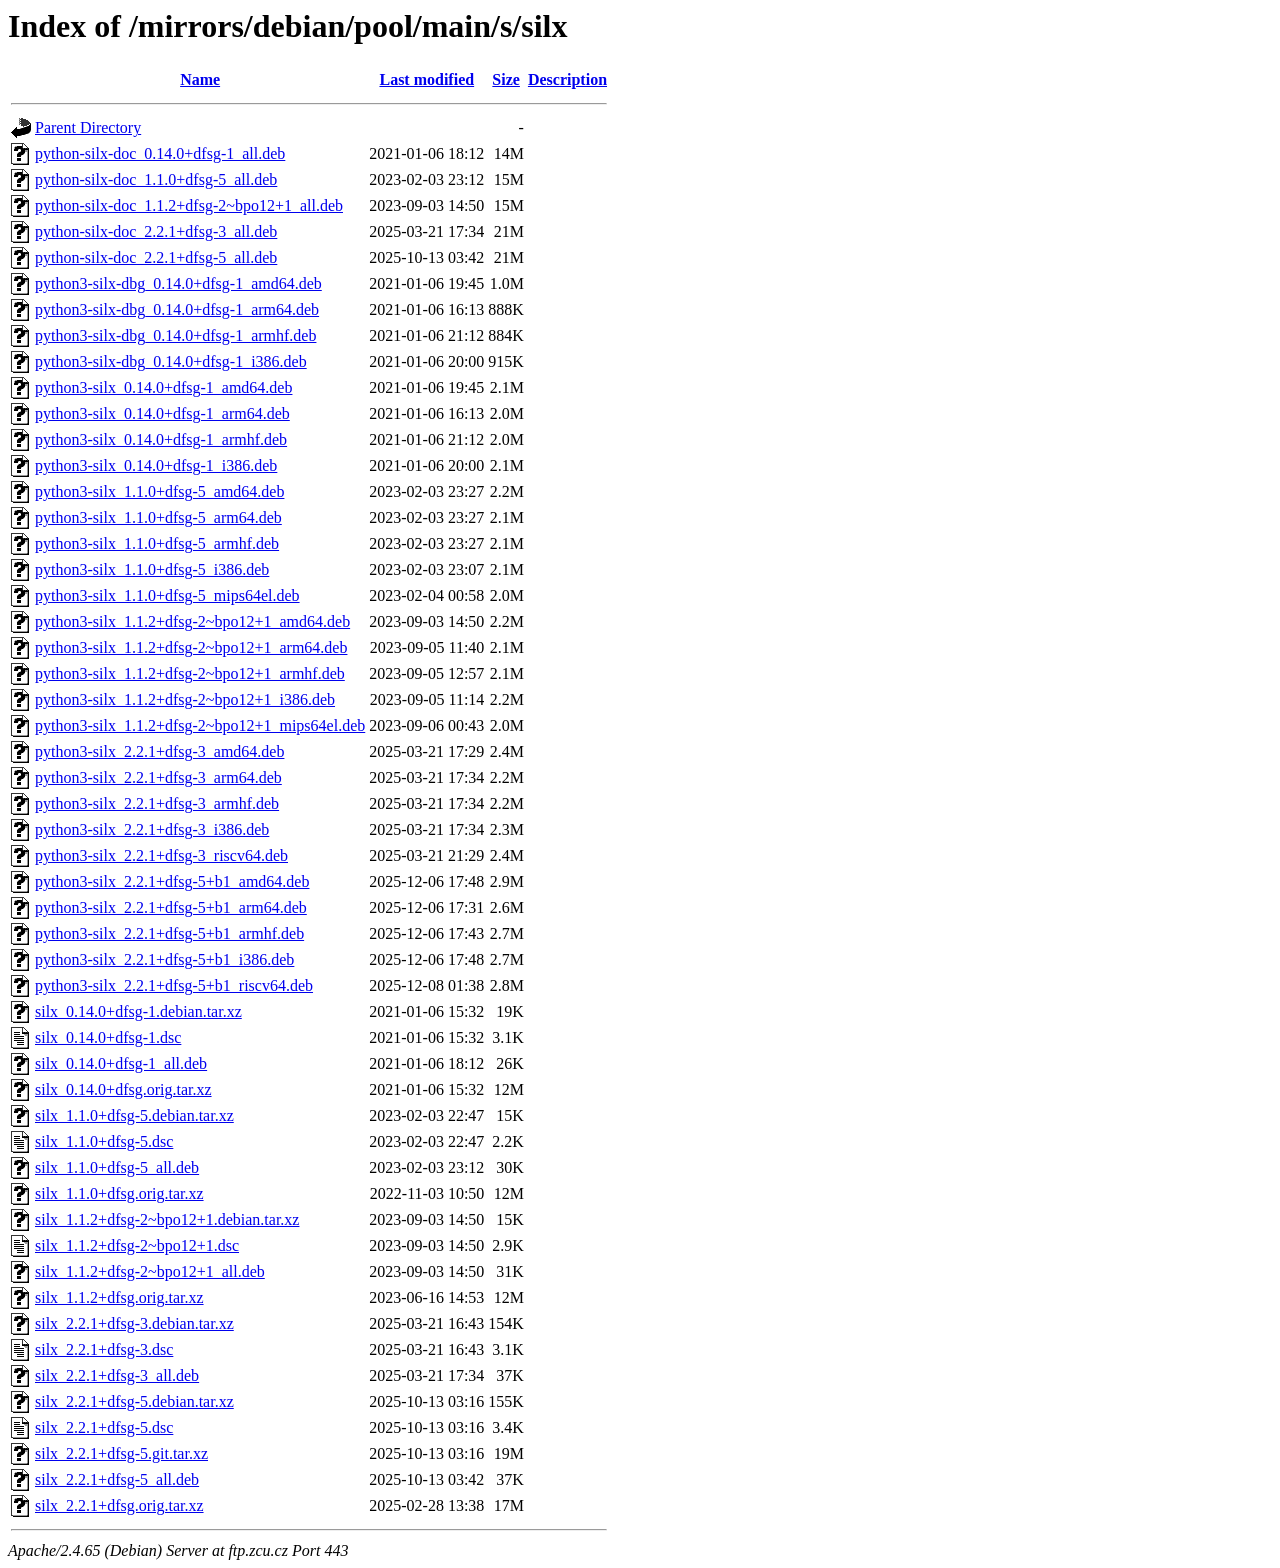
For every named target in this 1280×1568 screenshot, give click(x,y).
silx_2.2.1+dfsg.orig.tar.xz (119, 1505)
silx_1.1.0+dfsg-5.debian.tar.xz (134, 1115)
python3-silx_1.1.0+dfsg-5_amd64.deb (159, 491)
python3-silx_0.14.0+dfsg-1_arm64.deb (162, 413)
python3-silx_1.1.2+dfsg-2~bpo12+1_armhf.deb (190, 673)
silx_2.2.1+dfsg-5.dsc (104, 1427)
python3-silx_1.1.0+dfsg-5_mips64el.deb (167, 595)
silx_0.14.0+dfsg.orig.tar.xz (123, 1089)
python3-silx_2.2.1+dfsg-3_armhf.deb (157, 803)
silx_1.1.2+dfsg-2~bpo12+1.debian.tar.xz (167, 1219)
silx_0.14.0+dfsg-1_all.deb (121, 1063)
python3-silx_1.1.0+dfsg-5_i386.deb (152, 569)
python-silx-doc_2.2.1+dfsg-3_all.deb (156, 231)
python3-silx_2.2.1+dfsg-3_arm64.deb (158, 777)
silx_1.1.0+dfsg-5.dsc (104, 1141)
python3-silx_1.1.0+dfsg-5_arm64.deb (158, 517)
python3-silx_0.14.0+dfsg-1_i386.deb (156, 465)
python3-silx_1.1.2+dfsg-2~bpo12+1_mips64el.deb (200, 725)
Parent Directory (88, 127)
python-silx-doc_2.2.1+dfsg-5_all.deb (156, 257)
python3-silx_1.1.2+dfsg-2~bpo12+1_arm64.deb (191, 647)
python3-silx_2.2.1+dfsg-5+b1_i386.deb (164, 959)
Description (567, 79)
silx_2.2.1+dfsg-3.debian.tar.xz (134, 1323)
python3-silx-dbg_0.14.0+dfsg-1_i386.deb (171, 361)
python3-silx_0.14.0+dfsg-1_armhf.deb (161, 439)
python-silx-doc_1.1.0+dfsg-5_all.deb (156, 179)
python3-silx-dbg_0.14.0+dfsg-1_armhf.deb (175, 335)
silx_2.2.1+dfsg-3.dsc (104, 1349)
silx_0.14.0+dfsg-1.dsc (108, 1037)
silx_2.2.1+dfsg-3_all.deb (117, 1375)
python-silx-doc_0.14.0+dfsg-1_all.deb (160, 153)
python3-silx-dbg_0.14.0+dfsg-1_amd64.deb (178, 283)
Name (200, 79)
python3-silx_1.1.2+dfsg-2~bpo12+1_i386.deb (185, 699)
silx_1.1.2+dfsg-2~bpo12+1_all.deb (150, 1271)
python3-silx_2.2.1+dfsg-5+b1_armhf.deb (169, 933)
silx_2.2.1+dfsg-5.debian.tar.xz (134, 1401)
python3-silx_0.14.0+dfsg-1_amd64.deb (163, 387)
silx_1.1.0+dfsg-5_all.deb (117, 1167)
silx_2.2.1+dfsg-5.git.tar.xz (121, 1453)
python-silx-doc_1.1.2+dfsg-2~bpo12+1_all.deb (189, 205)
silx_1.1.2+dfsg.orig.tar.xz (119, 1297)
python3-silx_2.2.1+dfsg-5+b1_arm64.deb (171, 907)
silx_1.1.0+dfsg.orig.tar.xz (119, 1193)
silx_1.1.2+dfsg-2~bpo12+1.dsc (137, 1245)
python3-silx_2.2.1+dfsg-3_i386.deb (152, 829)
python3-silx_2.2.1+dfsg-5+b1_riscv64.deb (174, 985)
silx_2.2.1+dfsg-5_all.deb (117, 1479)
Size (506, 79)
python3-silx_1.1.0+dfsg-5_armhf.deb (157, 543)
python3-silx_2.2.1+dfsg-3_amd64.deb (159, 751)
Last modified (426, 79)
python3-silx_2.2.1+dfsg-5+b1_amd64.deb (172, 881)
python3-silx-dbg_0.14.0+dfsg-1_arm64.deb (177, 309)
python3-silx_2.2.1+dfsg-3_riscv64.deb (161, 855)
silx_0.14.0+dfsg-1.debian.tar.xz (138, 1011)
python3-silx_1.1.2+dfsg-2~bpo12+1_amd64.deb (192, 621)
